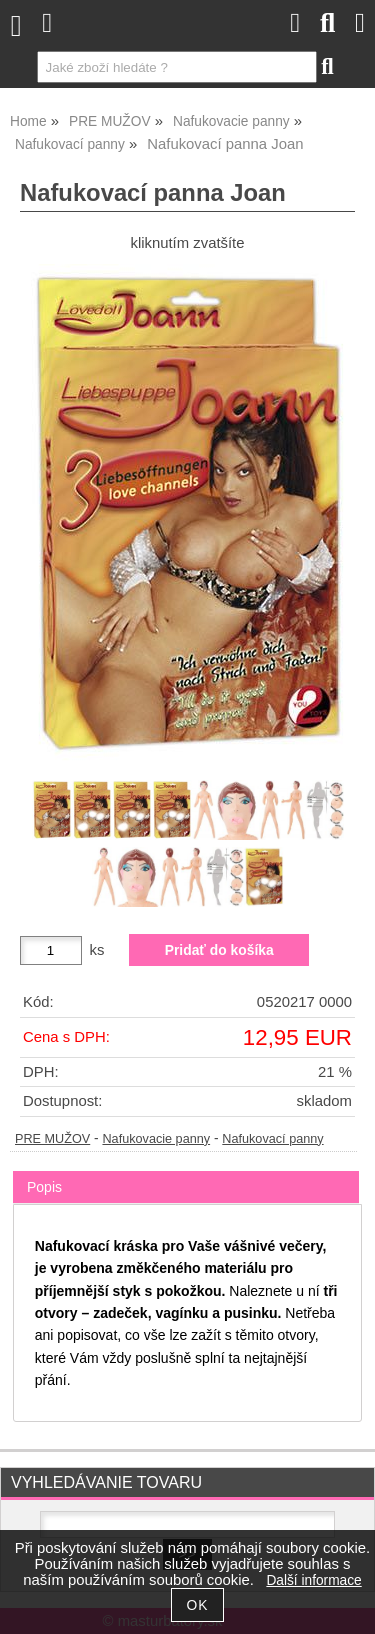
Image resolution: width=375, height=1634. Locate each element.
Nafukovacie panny (156, 1139)
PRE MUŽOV (52, 1139)
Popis (44, 1187)
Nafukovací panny (272, 1139)
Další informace (313, 1580)
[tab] (186, 1171)
